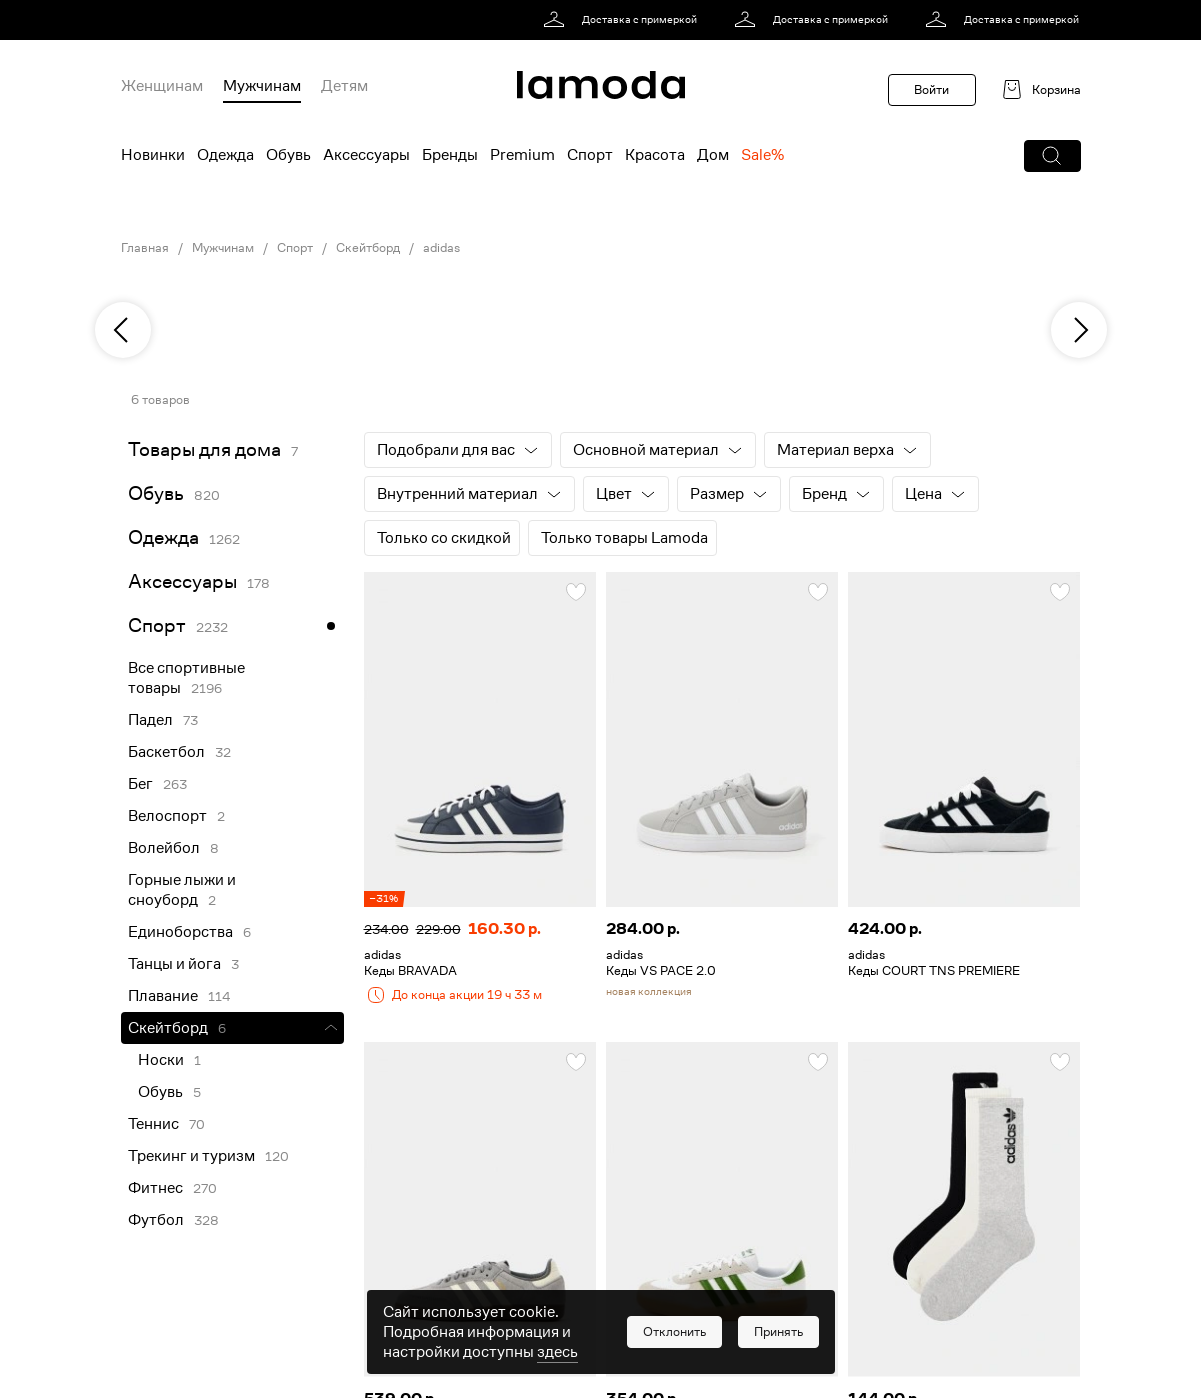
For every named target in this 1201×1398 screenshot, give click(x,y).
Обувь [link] (156, 493)
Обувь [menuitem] (288, 155)
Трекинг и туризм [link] (191, 1156)
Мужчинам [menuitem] (262, 86)
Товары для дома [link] (204, 449)
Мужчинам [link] (223, 248)
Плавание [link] (163, 996)
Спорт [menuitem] (590, 155)
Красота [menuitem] (655, 155)
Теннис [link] (153, 1124)
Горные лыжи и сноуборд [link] (182, 890)
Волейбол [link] (164, 848)
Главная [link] (145, 248)
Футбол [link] (156, 1220)
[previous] (123, 330)
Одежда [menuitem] (225, 155)
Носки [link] (161, 1060)
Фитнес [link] (155, 1188)
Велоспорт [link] (167, 816)
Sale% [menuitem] (762, 155)
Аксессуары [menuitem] (366, 155)
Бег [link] (140, 784)
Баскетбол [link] (166, 752)
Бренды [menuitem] (450, 155)
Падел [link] (150, 720)
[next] (1079, 330)
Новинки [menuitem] (153, 155)
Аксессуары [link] (182, 581)
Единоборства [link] (180, 932)
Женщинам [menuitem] (162, 86)
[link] (623, 20)
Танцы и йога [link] (174, 964)
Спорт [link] (295, 248)
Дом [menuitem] (713, 155)
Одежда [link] (163, 537)
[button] (1052, 156)
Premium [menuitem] (522, 155)
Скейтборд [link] (368, 248)
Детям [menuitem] (344, 86)
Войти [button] (931, 89)
